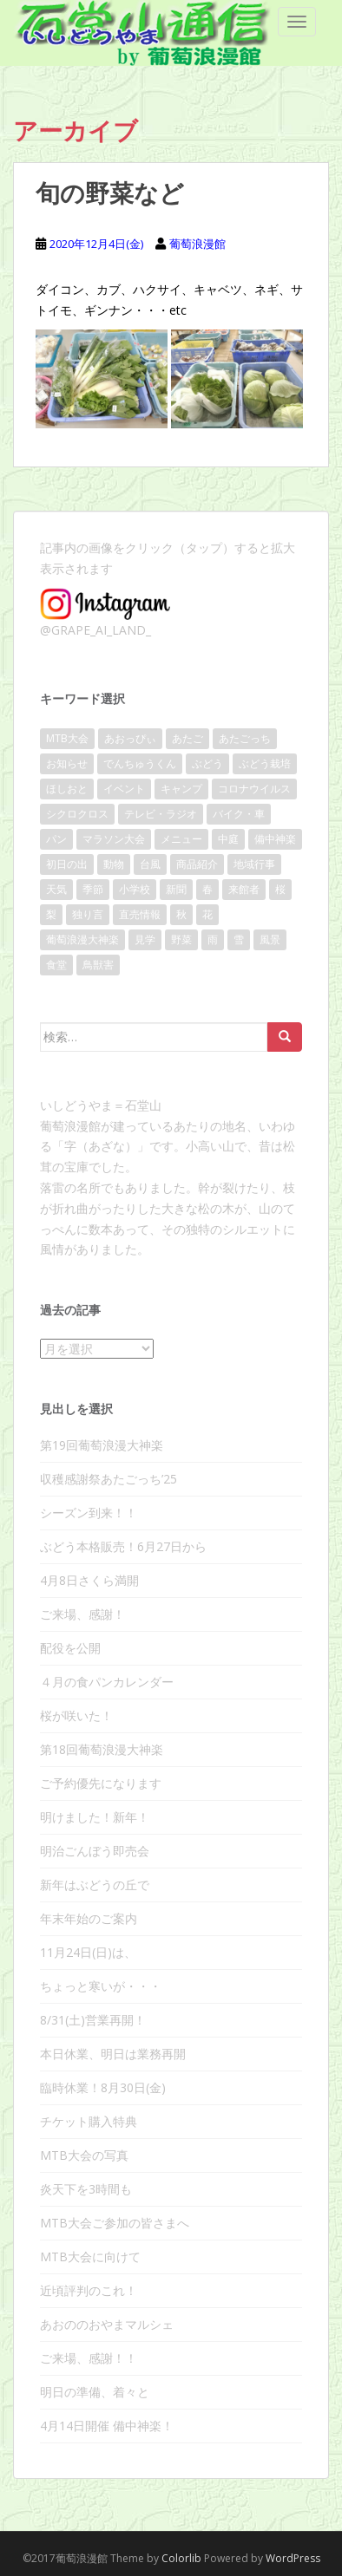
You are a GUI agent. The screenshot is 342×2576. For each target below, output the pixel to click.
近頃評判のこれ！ (88, 2290)
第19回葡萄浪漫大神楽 (101, 1445)
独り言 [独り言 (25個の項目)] (87, 914)
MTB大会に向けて (90, 2256)
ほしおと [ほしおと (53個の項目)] (67, 788)
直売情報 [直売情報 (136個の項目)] (140, 914)
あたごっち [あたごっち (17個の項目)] (245, 738)
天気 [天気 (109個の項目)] (56, 889)
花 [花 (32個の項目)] (207, 914)
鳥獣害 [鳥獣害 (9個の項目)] (98, 964)
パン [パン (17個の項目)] (56, 838)
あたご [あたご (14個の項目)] (187, 738)
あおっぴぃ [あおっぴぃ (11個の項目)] (130, 738)
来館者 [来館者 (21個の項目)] (244, 889)
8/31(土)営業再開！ (93, 2020)
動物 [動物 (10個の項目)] (113, 864)
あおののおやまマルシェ (107, 2324)
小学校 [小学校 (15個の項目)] (134, 889)
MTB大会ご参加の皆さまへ (114, 2222)
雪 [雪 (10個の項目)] (238, 939)
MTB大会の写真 (84, 2155)
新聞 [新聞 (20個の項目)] (176, 889)
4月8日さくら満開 (89, 1580)
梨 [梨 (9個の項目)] (51, 914)
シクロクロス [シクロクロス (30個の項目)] (77, 813)
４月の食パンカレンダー (107, 1681)
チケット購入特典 (88, 2121)
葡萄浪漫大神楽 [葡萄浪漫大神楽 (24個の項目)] (82, 939)
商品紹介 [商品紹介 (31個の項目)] (197, 864)
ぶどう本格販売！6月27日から (123, 1546)
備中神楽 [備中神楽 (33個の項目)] (275, 838)
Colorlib (181, 2558)
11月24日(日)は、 (88, 1952)
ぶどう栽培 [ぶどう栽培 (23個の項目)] (265, 763)
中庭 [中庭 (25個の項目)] (228, 838)
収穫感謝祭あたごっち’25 (108, 1479)
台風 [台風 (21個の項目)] (150, 864)
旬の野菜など (110, 193)
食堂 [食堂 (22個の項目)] (56, 964)
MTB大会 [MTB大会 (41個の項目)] (67, 738)
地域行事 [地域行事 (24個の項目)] (254, 864)
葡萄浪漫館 (197, 243)
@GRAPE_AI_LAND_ (95, 630)
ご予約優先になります (100, 1783)
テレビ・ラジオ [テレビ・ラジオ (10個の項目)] (160, 813)
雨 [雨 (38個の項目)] (212, 939)
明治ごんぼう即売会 (94, 1850)
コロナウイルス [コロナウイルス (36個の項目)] (254, 788)
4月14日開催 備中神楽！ (107, 2425)
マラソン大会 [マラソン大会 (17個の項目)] (113, 838)
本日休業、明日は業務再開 (113, 2053)
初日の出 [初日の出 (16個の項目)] (67, 864)
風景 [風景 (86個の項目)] (270, 939)
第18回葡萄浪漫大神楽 (101, 1749)
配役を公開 (70, 1648)
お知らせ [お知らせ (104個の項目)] (67, 763)
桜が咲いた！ (76, 1715)
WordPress (293, 2558)
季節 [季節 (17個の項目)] (92, 889)
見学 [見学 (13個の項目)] (145, 939)
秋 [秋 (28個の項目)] (181, 914)
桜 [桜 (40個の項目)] (280, 889)
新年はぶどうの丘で (94, 1884)
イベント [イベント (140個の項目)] (124, 788)
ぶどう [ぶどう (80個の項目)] (207, 763)
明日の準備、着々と (94, 2392)
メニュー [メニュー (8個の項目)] (181, 838)
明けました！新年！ (94, 1817)
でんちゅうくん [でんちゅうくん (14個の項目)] (139, 763)
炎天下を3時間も (86, 2189)
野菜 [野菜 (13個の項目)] (181, 939)
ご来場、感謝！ (82, 1614)
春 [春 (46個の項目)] (207, 889)
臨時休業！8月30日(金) (103, 2087)
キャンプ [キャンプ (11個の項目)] (181, 788)
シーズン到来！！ (88, 1512)
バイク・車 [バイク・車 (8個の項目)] (239, 813)
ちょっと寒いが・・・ (100, 1986)
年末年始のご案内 (88, 1918)
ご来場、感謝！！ (88, 2358)
